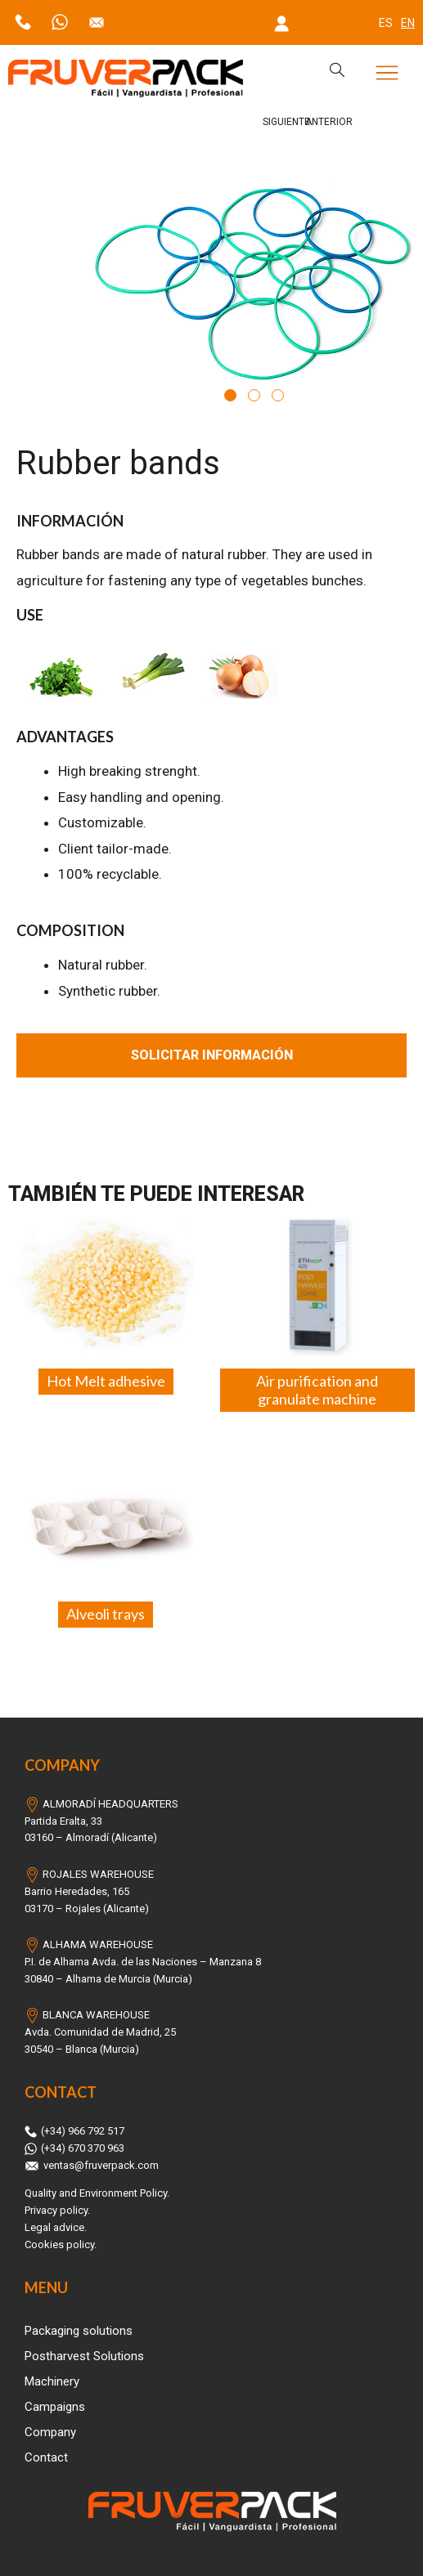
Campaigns (55, 2406)
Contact (46, 2457)
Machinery (52, 2381)
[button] (387, 74)
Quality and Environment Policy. (97, 2193)
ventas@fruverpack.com (92, 2165)
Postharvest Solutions (84, 2356)
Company (50, 2432)
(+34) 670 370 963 (74, 2148)
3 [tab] (278, 395)
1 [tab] (230, 395)
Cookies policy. (61, 2244)
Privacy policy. (57, 2210)
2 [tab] (254, 395)
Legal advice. (56, 2227)
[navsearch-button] (329, 71)
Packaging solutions (79, 2330)
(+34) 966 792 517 (74, 2131)
